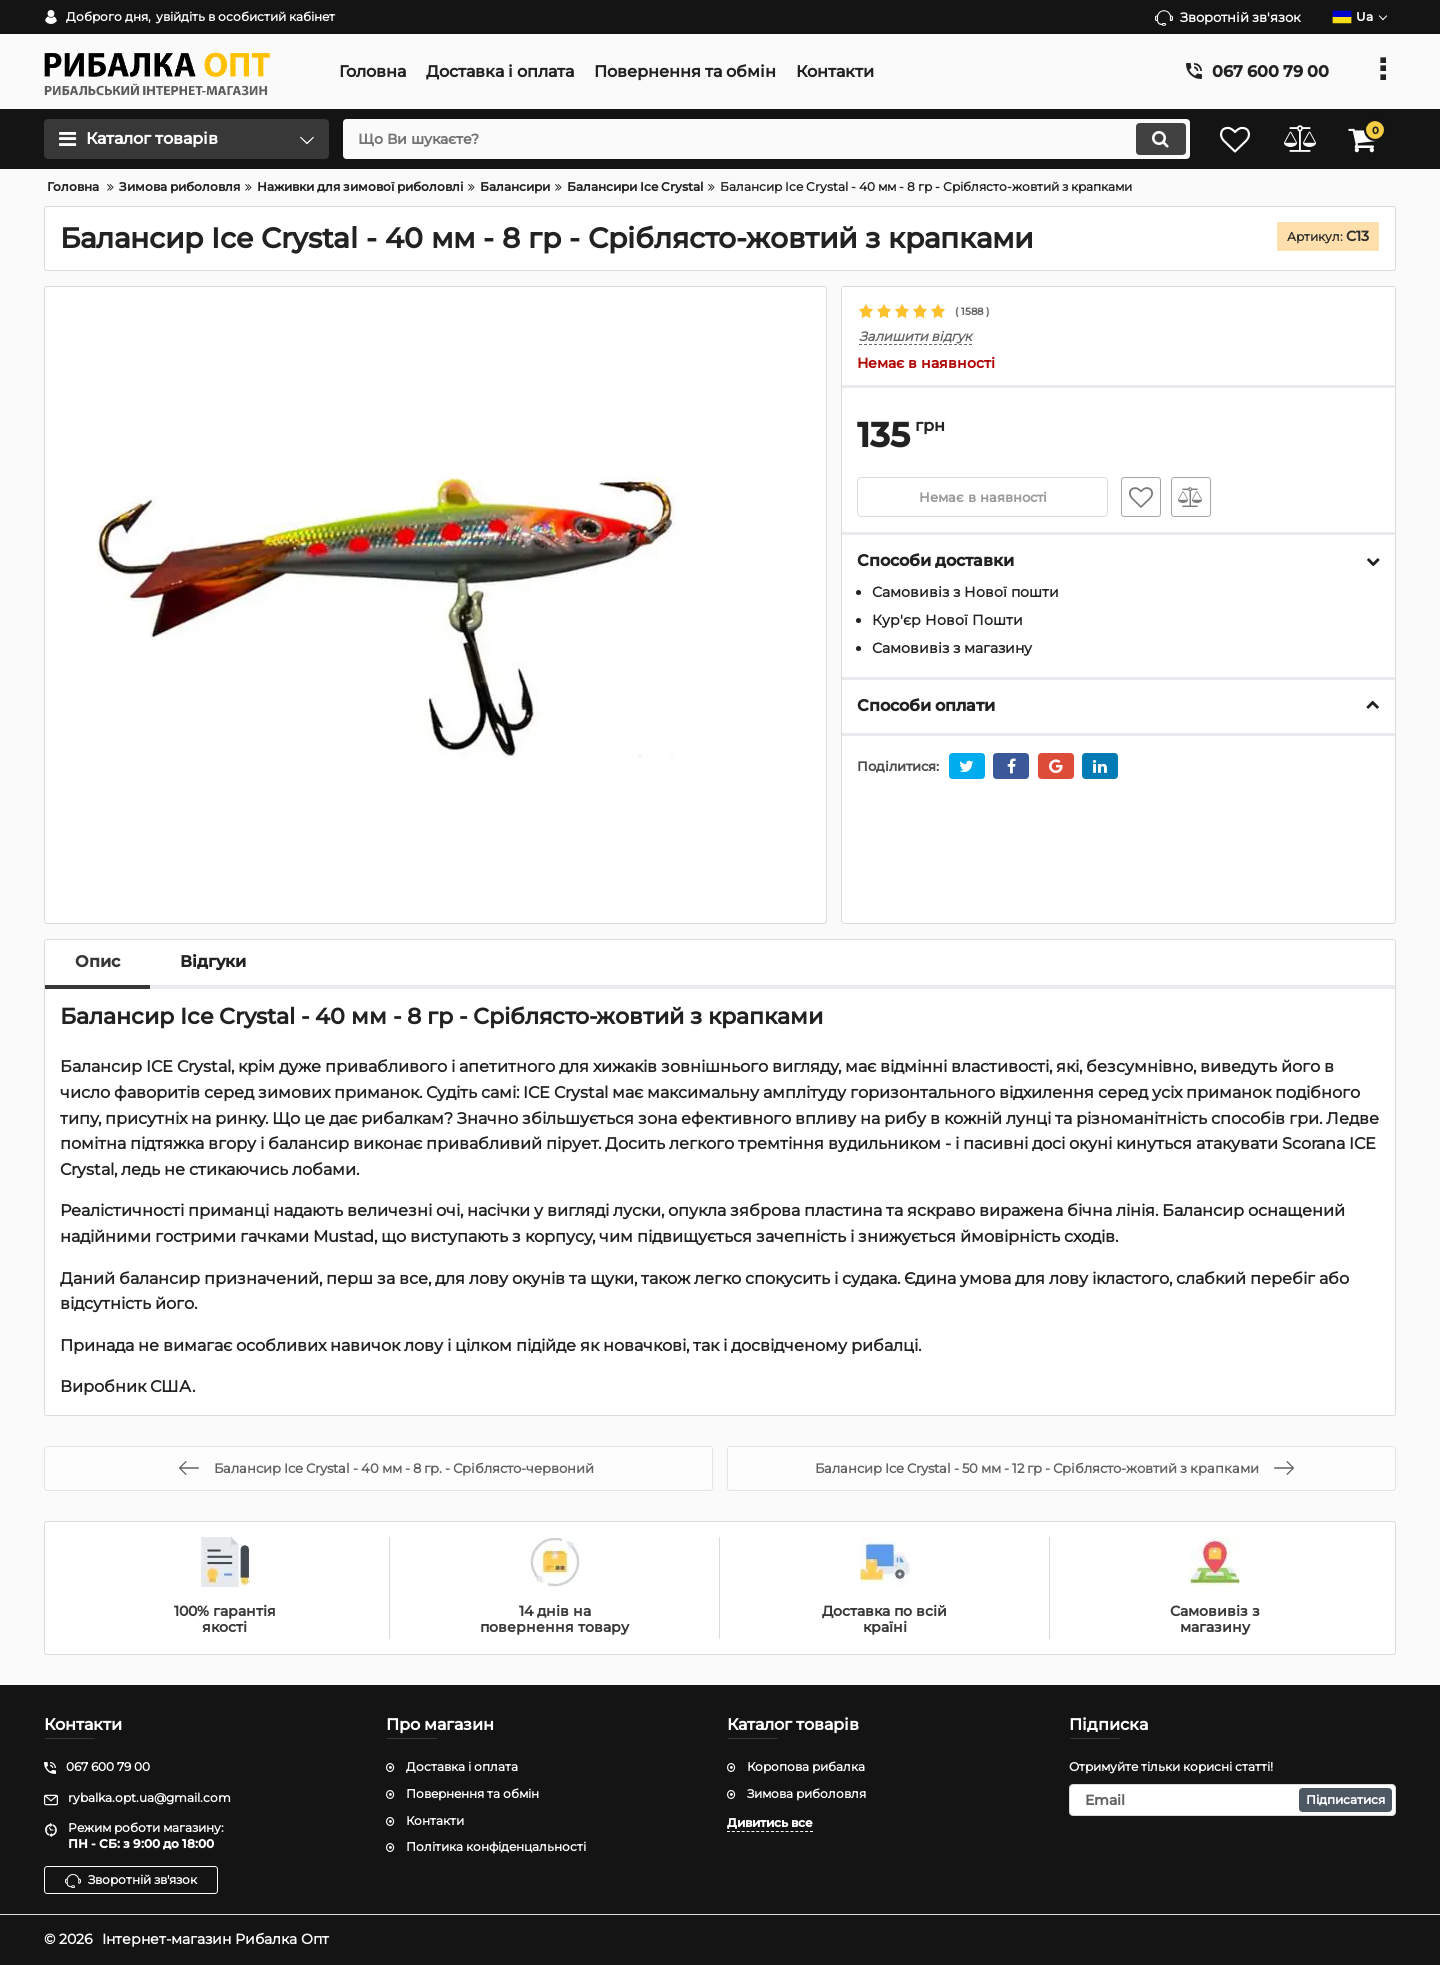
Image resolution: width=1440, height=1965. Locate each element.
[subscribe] (1233, 1800)
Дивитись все (770, 1822)
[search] (757, 139)
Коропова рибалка (806, 1766)
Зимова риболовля (806, 1793)
